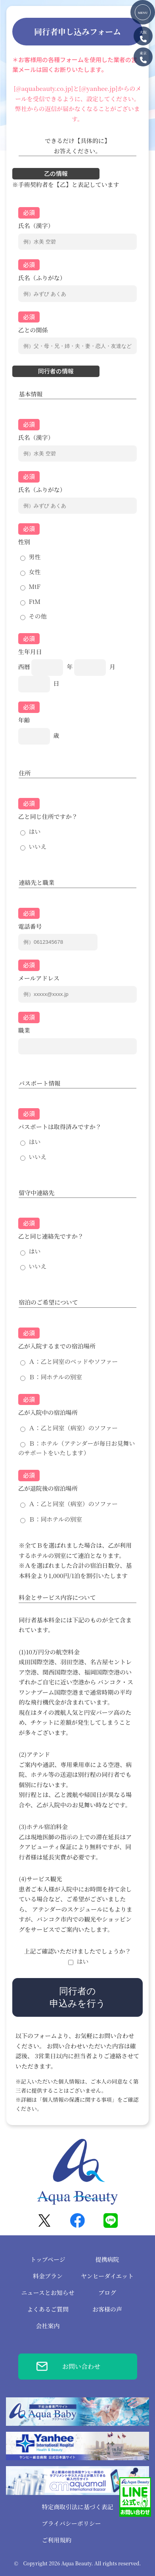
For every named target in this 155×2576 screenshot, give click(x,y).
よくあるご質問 (48, 2309)
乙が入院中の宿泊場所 (48, 1412)
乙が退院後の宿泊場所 (48, 1488)
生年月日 (30, 651)
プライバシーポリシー (71, 2523)
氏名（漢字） (36, 225)
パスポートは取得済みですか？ (59, 1126)
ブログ (107, 2292)
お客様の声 (107, 2309)
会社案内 (47, 2325)
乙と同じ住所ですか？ (48, 816)
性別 (24, 541)
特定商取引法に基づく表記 (77, 2506)
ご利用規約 (56, 2540)
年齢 (24, 720)
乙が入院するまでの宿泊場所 (57, 1346)
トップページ (47, 2259)
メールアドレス (38, 978)
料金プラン (48, 2276)
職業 (24, 1030)
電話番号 (30, 926)
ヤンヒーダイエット (107, 2276)
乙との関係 (33, 330)
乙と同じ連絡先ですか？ (51, 1236)
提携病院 (107, 2259)
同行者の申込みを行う (77, 1997)
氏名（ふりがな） (42, 277)
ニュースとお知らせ (48, 2292)
